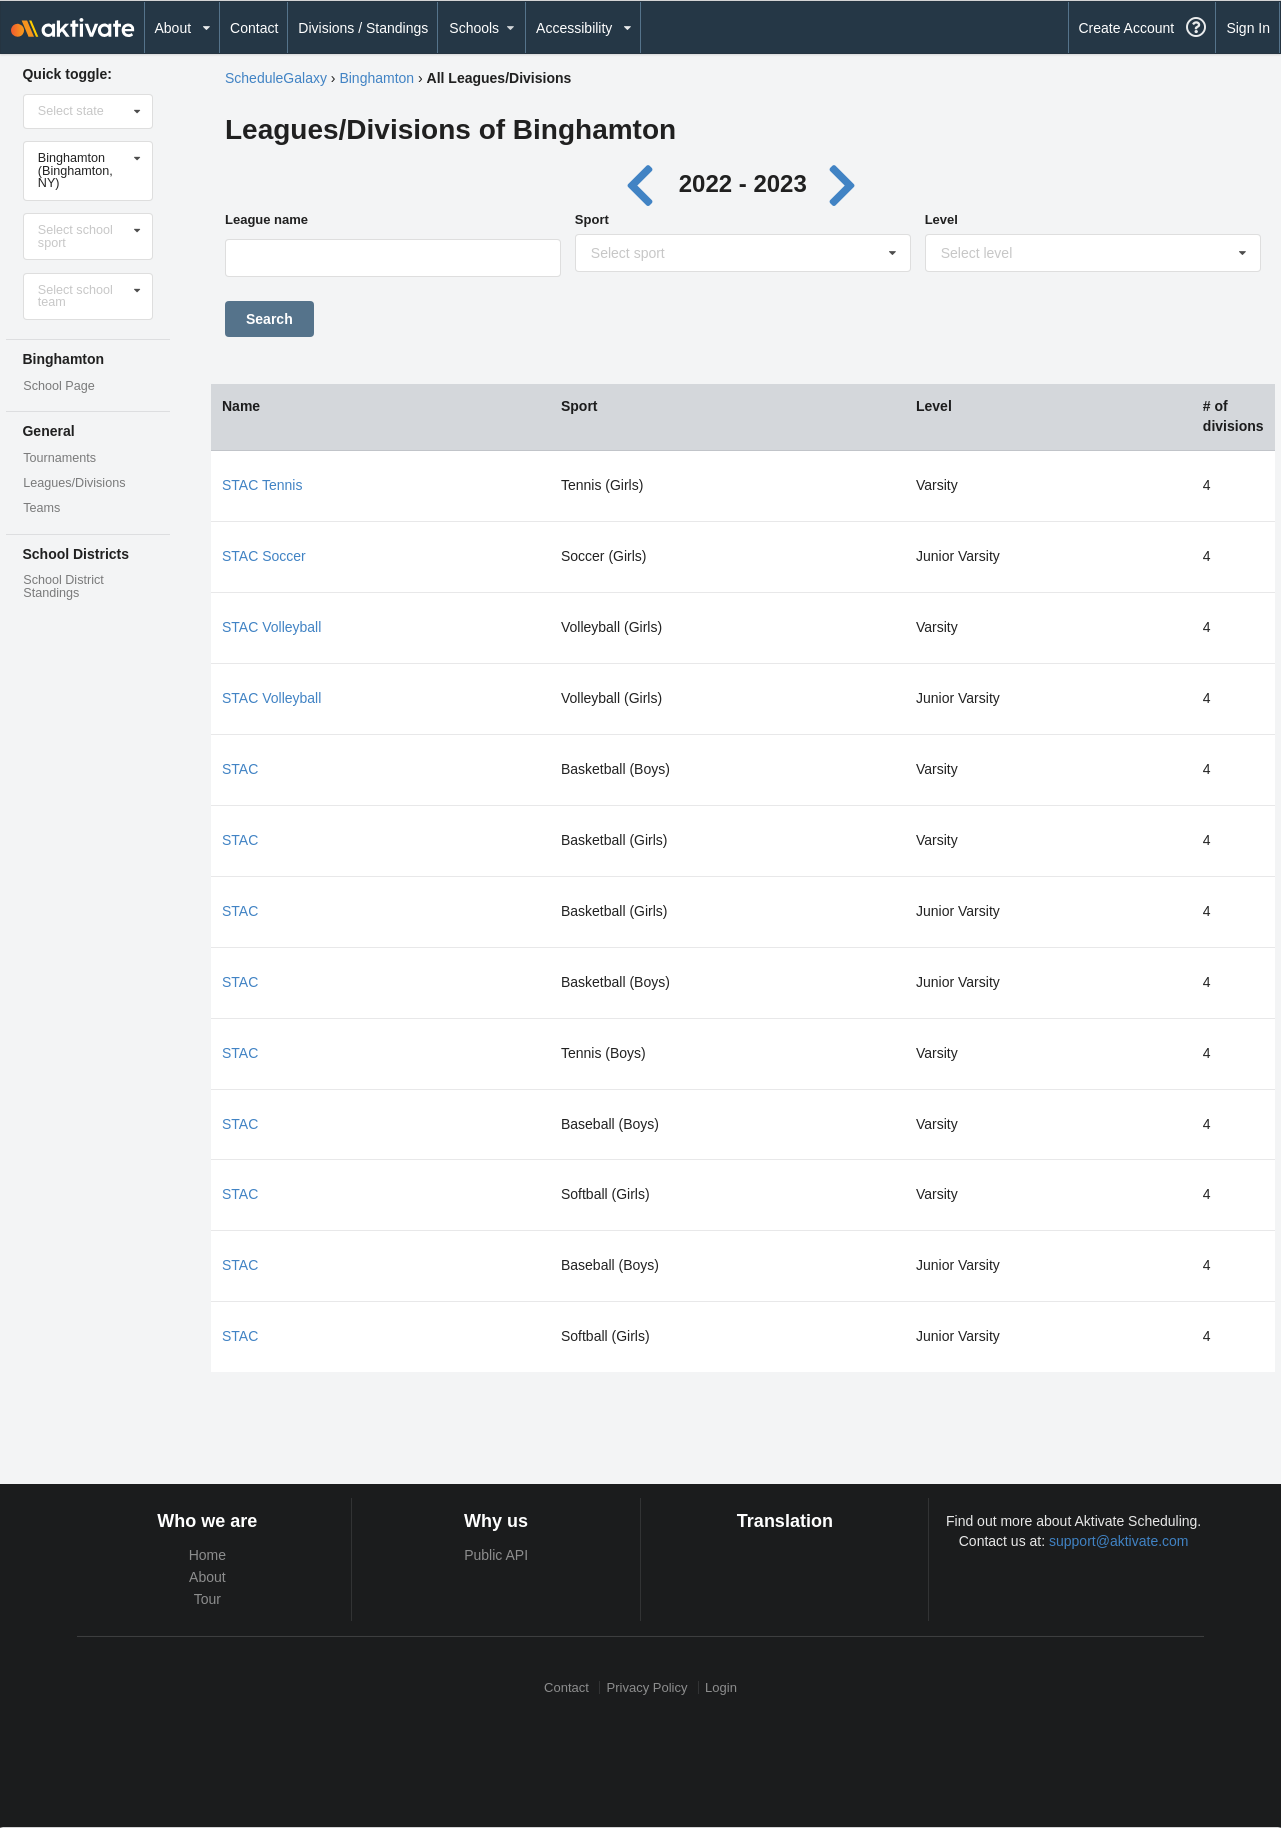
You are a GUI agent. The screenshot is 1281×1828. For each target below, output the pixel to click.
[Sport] (744, 258)
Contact (254, 28)
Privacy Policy (647, 1687)
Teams (41, 508)
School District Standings (63, 586)
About (207, 1577)
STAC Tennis (262, 485)
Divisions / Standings (363, 28)
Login (721, 1687)
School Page (58, 386)
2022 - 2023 (743, 183)
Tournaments (59, 458)
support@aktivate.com (1119, 1541)
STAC (240, 769)
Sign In (1248, 28)
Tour (207, 1599)
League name (266, 219)
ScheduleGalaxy (276, 78)
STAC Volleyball (271, 627)
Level (941, 219)
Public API (496, 1555)
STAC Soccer (264, 556)
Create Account (1126, 28)
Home (207, 1555)
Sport (592, 219)
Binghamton (376, 78)
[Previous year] (645, 183)
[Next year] (843, 183)
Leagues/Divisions (74, 483)
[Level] (1094, 258)
